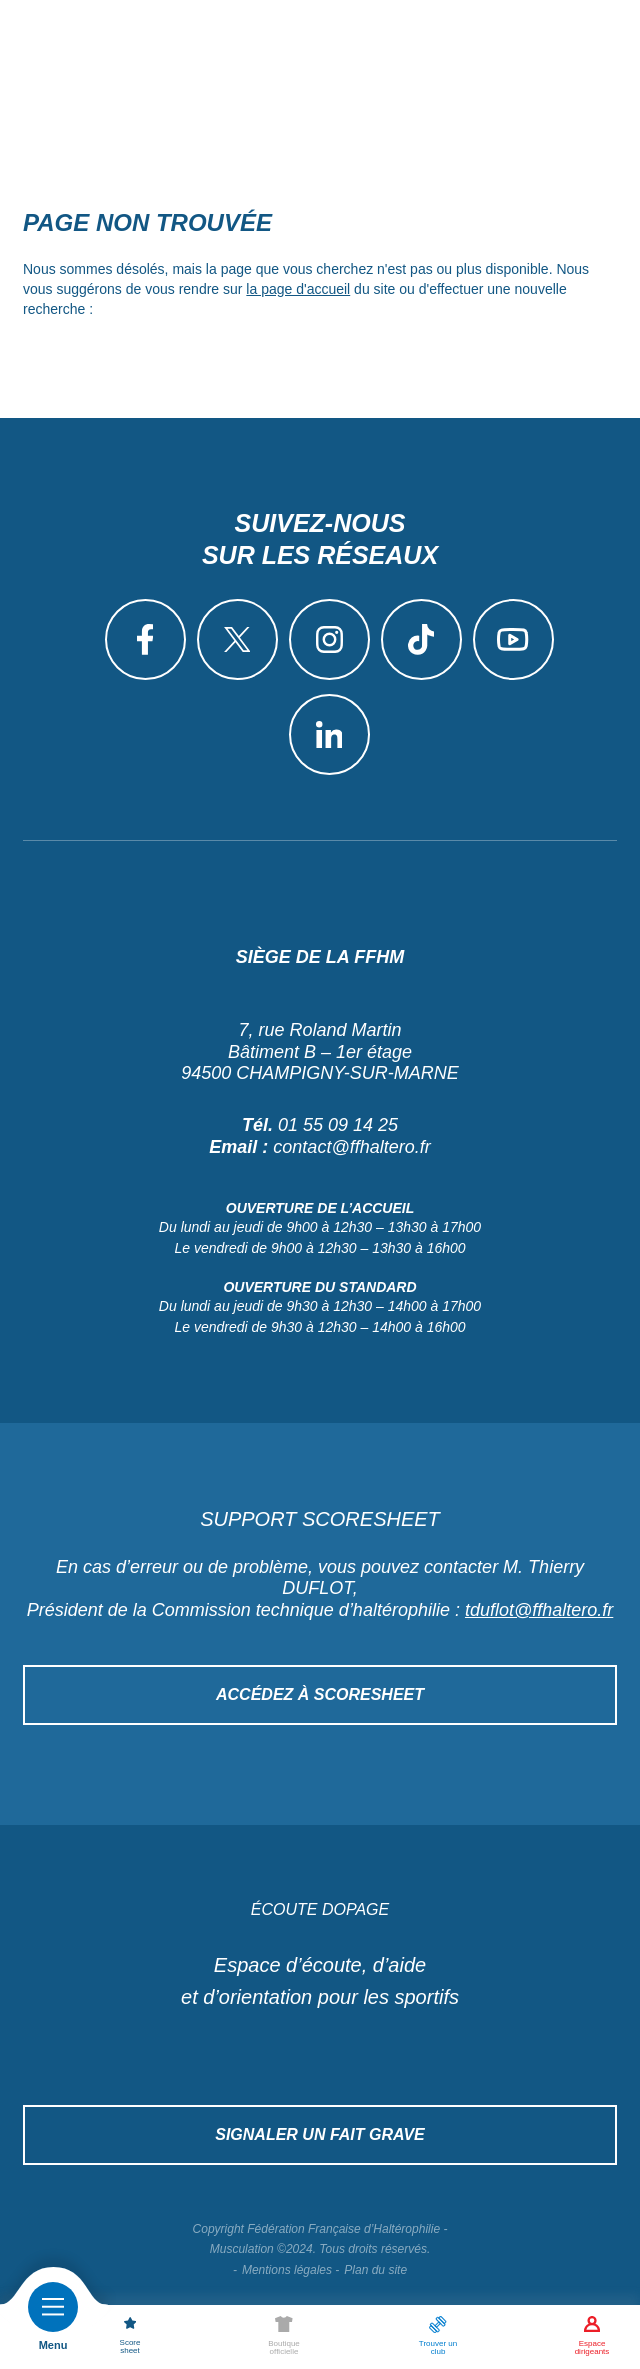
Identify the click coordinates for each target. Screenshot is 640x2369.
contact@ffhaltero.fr (351, 1147)
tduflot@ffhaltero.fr (539, 1610)
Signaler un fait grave (320, 2134)
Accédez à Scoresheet (320, 1694)
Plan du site (375, 2270)
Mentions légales (287, 2270)
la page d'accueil (298, 289)
